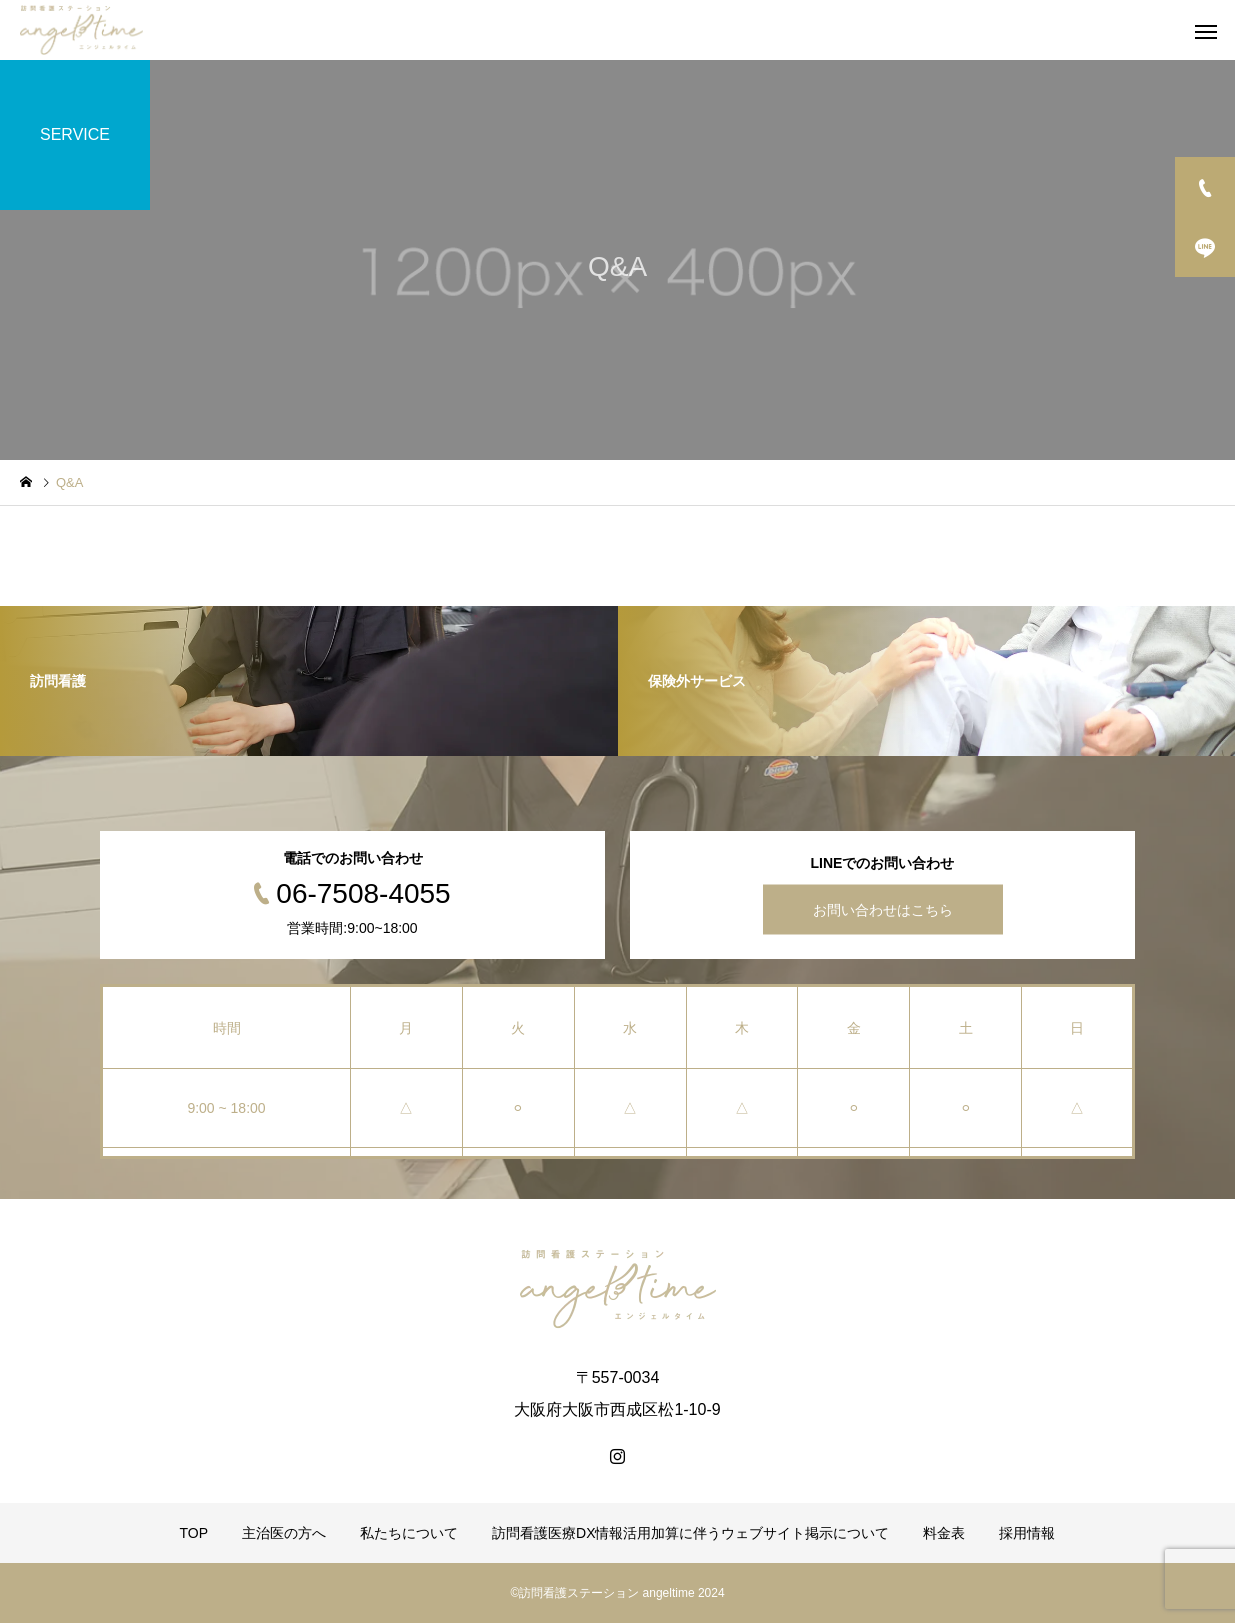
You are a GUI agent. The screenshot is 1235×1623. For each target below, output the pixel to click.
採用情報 (1027, 1533)
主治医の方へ (284, 1533)
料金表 (944, 1533)
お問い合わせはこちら (883, 910)
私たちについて (409, 1533)
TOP (194, 1533)
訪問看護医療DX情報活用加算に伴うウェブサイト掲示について (690, 1533)
